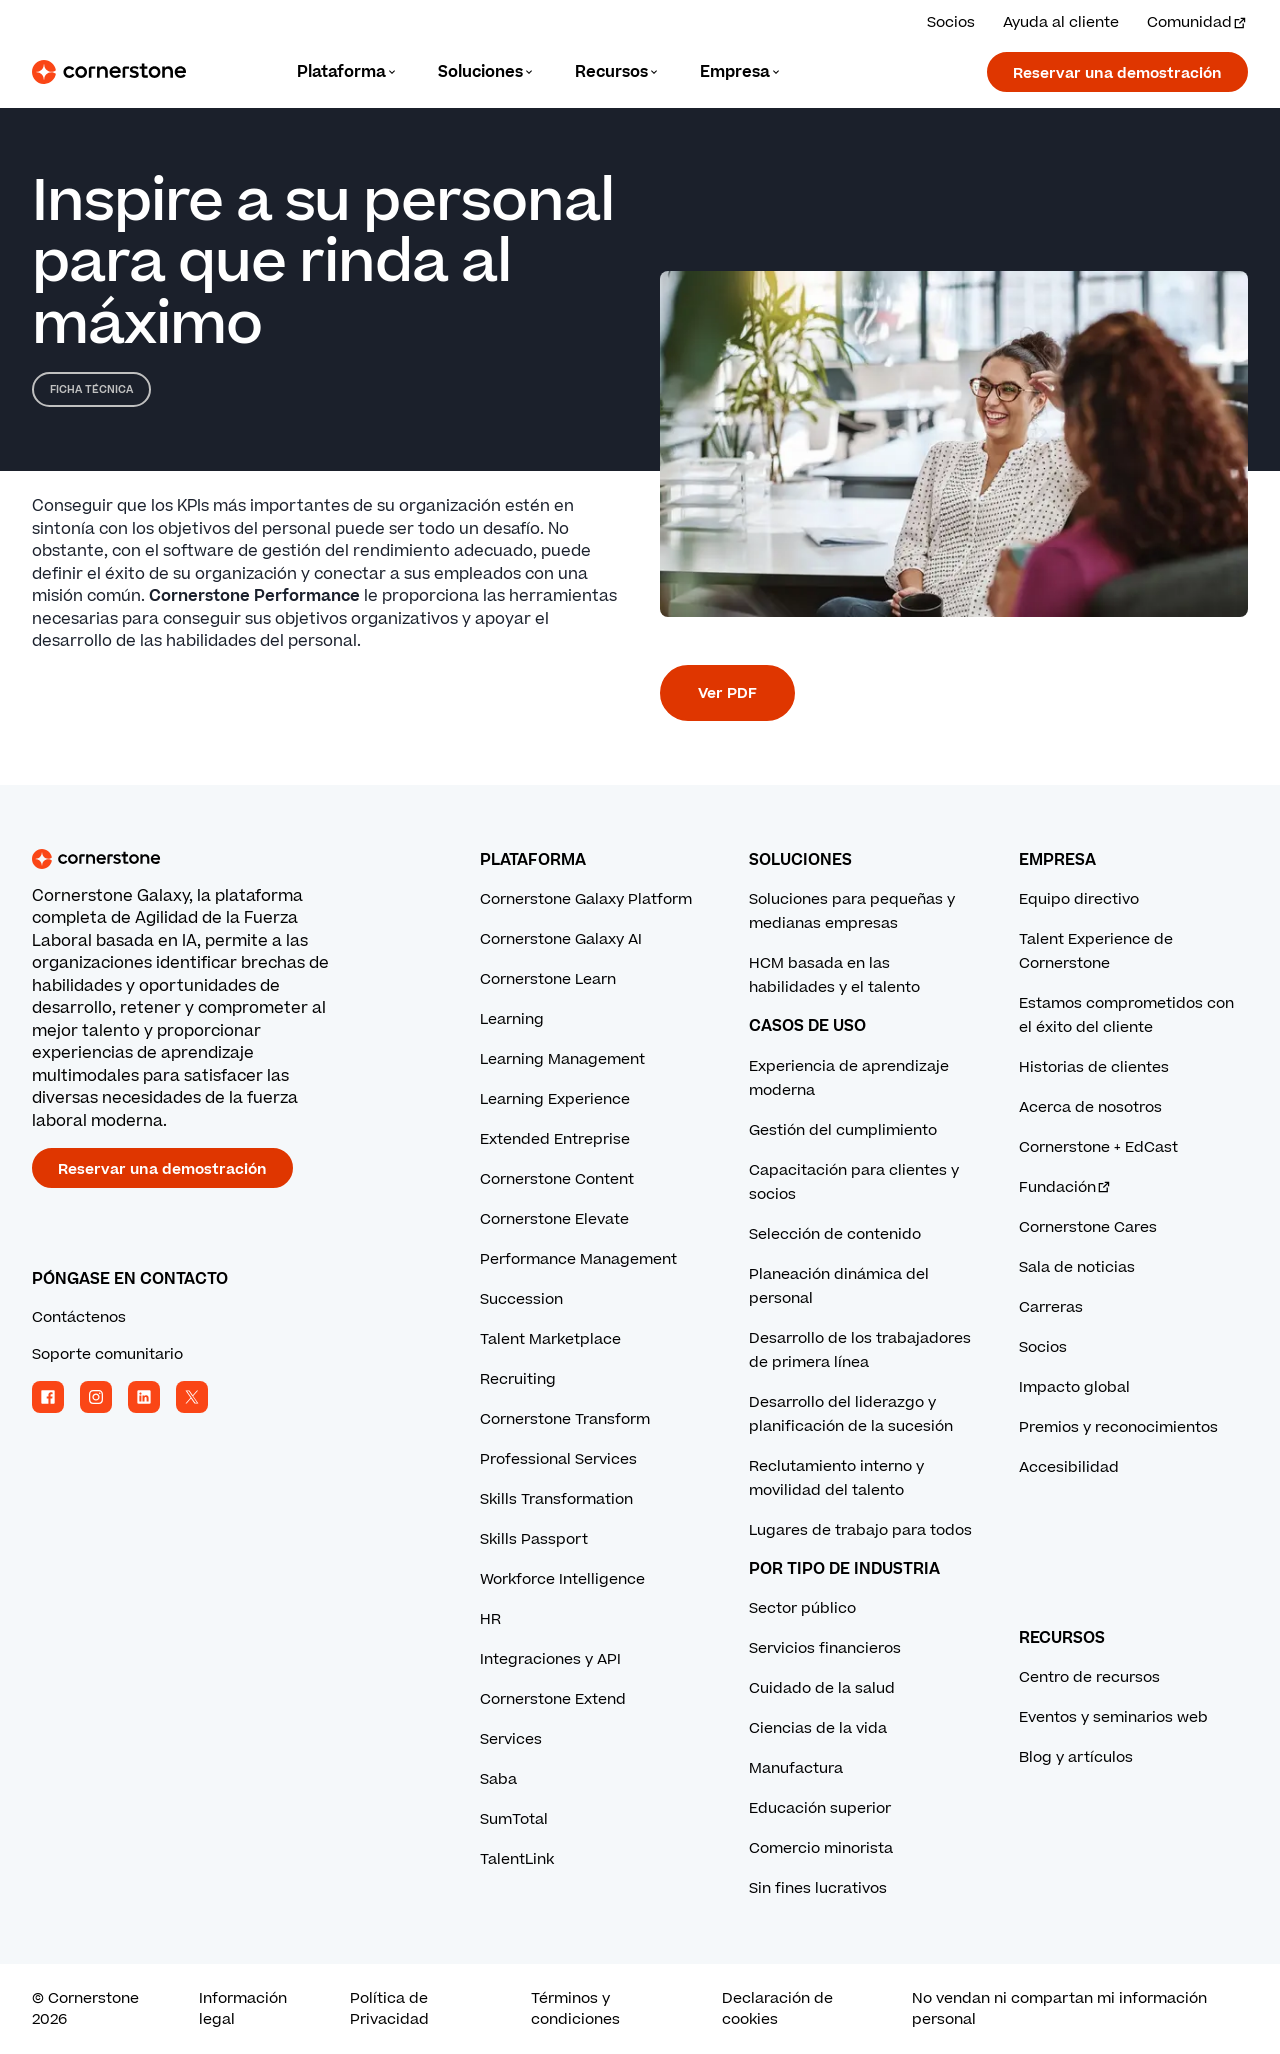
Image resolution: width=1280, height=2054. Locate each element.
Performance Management (578, 1259)
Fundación (1065, 1187)
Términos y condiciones (575, 2009)
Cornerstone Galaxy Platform (586, 899)
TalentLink (517, 1859)
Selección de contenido (835, 1234)
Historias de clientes (1094, 1067)
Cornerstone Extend (553, 1699)
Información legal (243, 2009)
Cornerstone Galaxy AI (561, 939)
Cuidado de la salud (822, 1688)
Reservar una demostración (1117, 73)
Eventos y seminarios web (1113, 1717)
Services (511, 1739)
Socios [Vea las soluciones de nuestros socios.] (951, 22)
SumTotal (514, 1819)
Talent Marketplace (550, 1339)
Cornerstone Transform (565, 1419)
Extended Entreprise (555, 1139)
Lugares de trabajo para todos (860, 1530)
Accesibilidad (1069, 1467)
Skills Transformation (556, 1499)
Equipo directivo (1079, 899)
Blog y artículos (1076, 1757)
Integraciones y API (550, 1659)
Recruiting (518, 1379)
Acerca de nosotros (1090, 1107)
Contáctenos (79, 1317)
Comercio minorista (821, 1848)
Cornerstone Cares (1088, 1227)
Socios (1043, 1347)
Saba (498, 1779)
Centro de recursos (1089, 1677)
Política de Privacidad (389, 2009)
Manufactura (796, 1768)
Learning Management (562, 1059)
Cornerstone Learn (548, 979)
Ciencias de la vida (818, 1728)
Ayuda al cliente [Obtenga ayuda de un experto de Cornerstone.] (1061, 22)
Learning (512, 1019)
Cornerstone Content (557, 1179)
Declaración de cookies (777, 2009)
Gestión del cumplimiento (843, 1130)
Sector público (802, 1608)
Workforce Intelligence (562, 1579)
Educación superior (820, 1808)
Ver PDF (727, 693)
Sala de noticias (1077, 1267)
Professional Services (558, 1459)
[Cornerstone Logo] (109, 72)
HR (490, 1619)
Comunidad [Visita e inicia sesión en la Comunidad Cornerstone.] (1197, 22)
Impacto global (1074, 1387)
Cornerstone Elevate (554, 1219)
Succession (521, 1299)
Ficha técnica (91, 389)
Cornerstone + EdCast (1098, 1147)
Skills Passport (534, 1539)
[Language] (347, 72)
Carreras (1051, 1307)
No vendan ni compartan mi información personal (1059, 2009)
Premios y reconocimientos (1118, 1427)
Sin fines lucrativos (818, 1888)
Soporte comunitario (107, 1354)
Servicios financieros (825, 1648)
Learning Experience (555, 1099)
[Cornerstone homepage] (224, 859)
